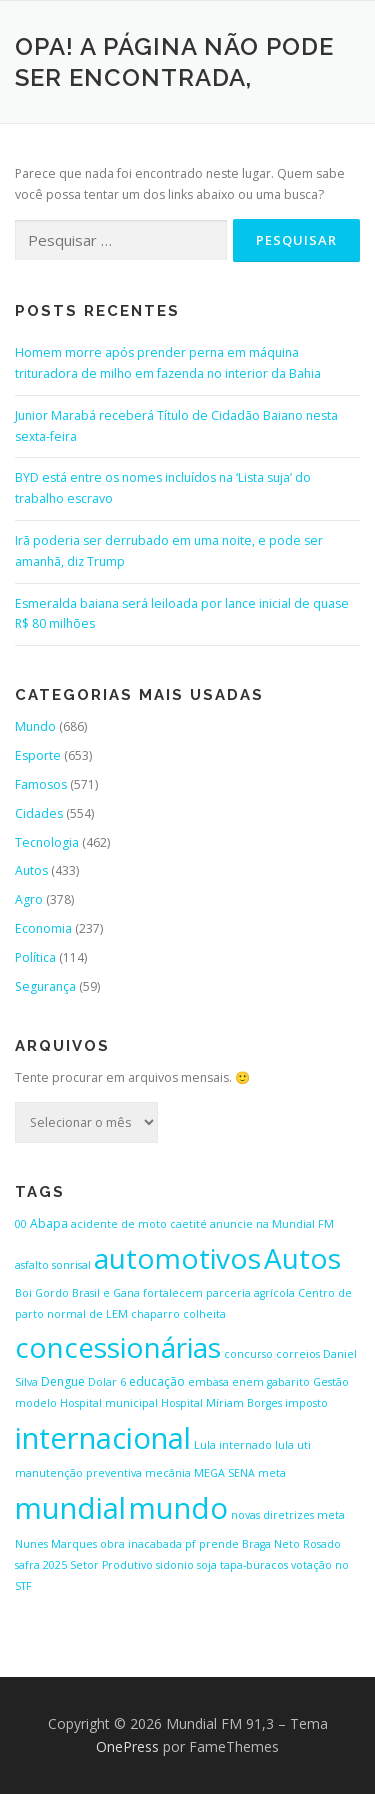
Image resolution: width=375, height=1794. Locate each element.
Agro (29, 899)
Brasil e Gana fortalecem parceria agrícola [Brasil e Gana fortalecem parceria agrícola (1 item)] (183, 1293)
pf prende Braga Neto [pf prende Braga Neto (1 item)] (242, 1544)
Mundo (35, 726)
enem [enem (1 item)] (248, 1382)
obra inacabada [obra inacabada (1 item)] (141, 1544)
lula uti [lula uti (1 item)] (293, 1445)
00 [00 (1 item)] (21, 1224)
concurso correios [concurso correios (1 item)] (272, 1354)
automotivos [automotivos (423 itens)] (177, 1258)
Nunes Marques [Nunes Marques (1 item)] (56, 1544)
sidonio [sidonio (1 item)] (175, 1565)
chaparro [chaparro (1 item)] (155, 1314)
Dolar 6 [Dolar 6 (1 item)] (107, 1382)
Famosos (41, 784)
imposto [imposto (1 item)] (306, 1403)
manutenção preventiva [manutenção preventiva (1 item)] (78, 1473)
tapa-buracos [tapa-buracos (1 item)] (254, 1565)
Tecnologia (47, 842)
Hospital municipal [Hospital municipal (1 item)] (109, 1403)
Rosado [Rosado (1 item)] (322, 1544)
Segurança (45, 986)
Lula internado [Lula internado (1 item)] (233, 1445)
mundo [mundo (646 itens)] (178, 1508)
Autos (31, 870)
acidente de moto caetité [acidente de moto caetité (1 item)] (139, 1224)
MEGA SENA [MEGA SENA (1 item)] (224, 1473)
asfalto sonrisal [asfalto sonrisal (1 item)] (53, 1265)
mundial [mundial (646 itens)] (70, 1508)
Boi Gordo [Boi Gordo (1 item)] (42, 1293)
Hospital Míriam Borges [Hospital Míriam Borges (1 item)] (221, 1403)
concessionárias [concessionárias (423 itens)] (118, 1347)
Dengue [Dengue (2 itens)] (63, 1381)
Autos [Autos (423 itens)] (302, 1258)
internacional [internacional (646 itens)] (103, 1438)
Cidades (39, 813)
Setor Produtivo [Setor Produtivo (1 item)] (111, 1565)
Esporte (38, 755)
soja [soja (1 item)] (207, 1565)
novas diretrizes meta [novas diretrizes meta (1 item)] (288, 1515)
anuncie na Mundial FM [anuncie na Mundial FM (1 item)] (272, 1224)
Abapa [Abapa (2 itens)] (49, 1223)
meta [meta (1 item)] (272, 1473)
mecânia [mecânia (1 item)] (168, 1473)
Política (35, 957)
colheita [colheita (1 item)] (204, 1314)
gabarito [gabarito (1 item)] (288, 1382)
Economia (43, 928)
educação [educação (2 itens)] (157, 1381)
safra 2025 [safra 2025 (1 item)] (41, 1565)
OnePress (127, 1746)
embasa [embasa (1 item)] (208, 1382)
